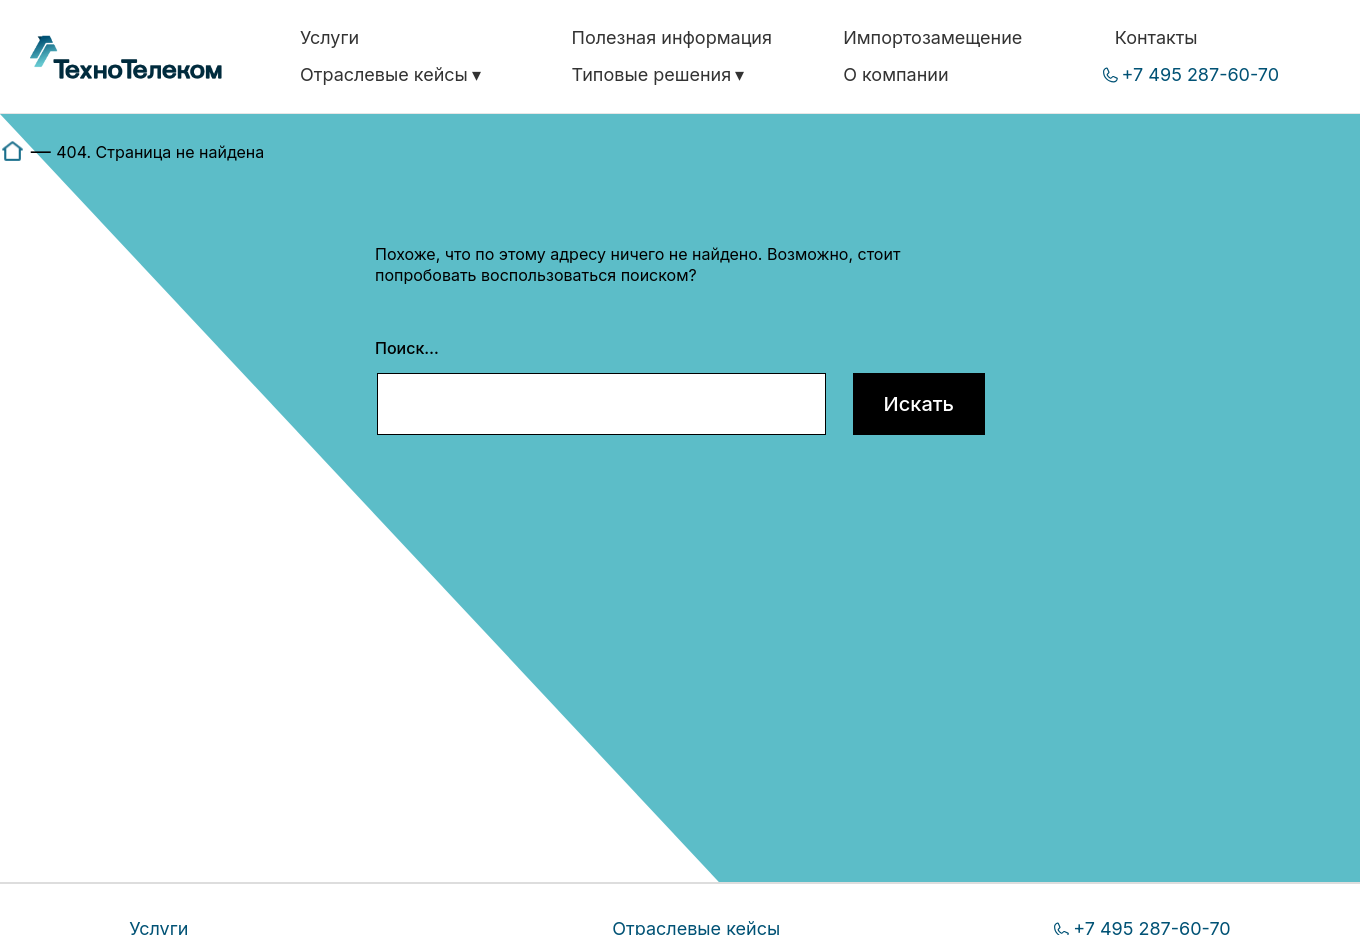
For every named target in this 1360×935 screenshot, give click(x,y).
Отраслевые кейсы (384, 74)
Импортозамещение (932, 37)
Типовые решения (652, 74)
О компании (895, 74)
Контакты (1156, 37)
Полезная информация (672, 37)
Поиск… (407, 348)
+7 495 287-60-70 (1201, 74)
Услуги (329, 37)
